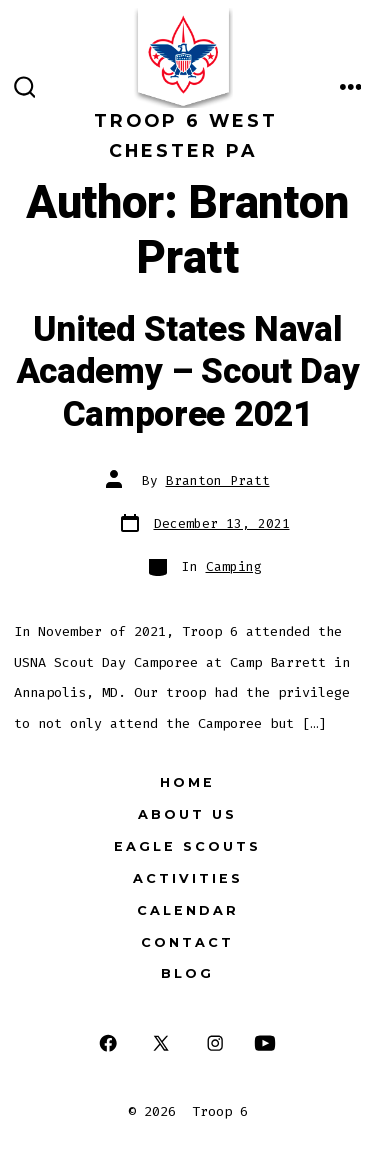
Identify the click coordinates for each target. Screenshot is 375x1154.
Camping (234, 566)
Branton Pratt (218, 480)
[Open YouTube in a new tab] (265, 1042)
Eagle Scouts (187, 846)
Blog (187, 973)
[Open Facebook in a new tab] (107, 1042)
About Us (187, 814)
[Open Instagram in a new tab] (215, 1042)
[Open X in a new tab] (161, 1042)
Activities (188, 878)
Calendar (188, 910)
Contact (187, 942)
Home (187, 782)
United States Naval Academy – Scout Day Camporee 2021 (188, 372)
